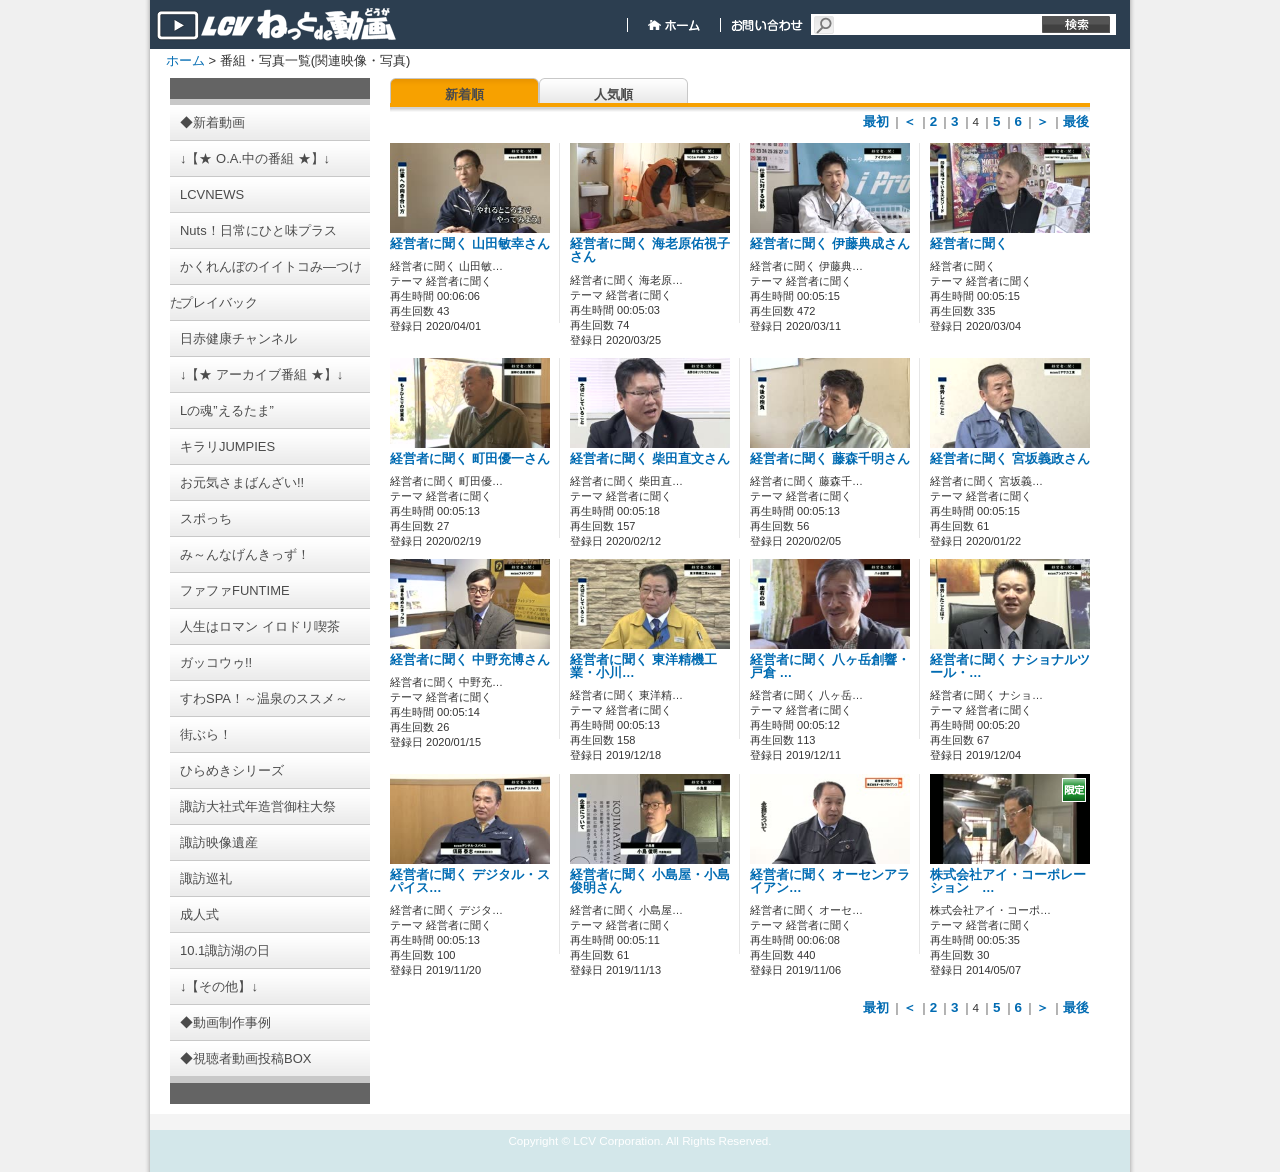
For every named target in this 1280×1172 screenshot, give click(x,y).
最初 (876, 121)
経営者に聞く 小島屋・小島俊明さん (650, 881)
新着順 (464, 94)
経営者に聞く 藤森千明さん (830, 459)
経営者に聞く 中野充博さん (470, 660)
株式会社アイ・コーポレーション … (1008, 881)
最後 (1076, 121)
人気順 (613, 94)
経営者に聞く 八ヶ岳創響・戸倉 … (830, 666)
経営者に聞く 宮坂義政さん (1010, 459)
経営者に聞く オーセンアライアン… (830, 881)
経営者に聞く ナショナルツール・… (1010, 666)
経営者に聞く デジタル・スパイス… (470, 881)
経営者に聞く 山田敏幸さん (470, 244)
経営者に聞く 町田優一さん (470, 459)
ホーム (185, 60)
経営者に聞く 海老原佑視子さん (650, 250)
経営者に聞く (969, 244)
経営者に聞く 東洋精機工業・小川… (643, 666)
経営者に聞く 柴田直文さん (650, 459)
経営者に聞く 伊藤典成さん (830, 244)
